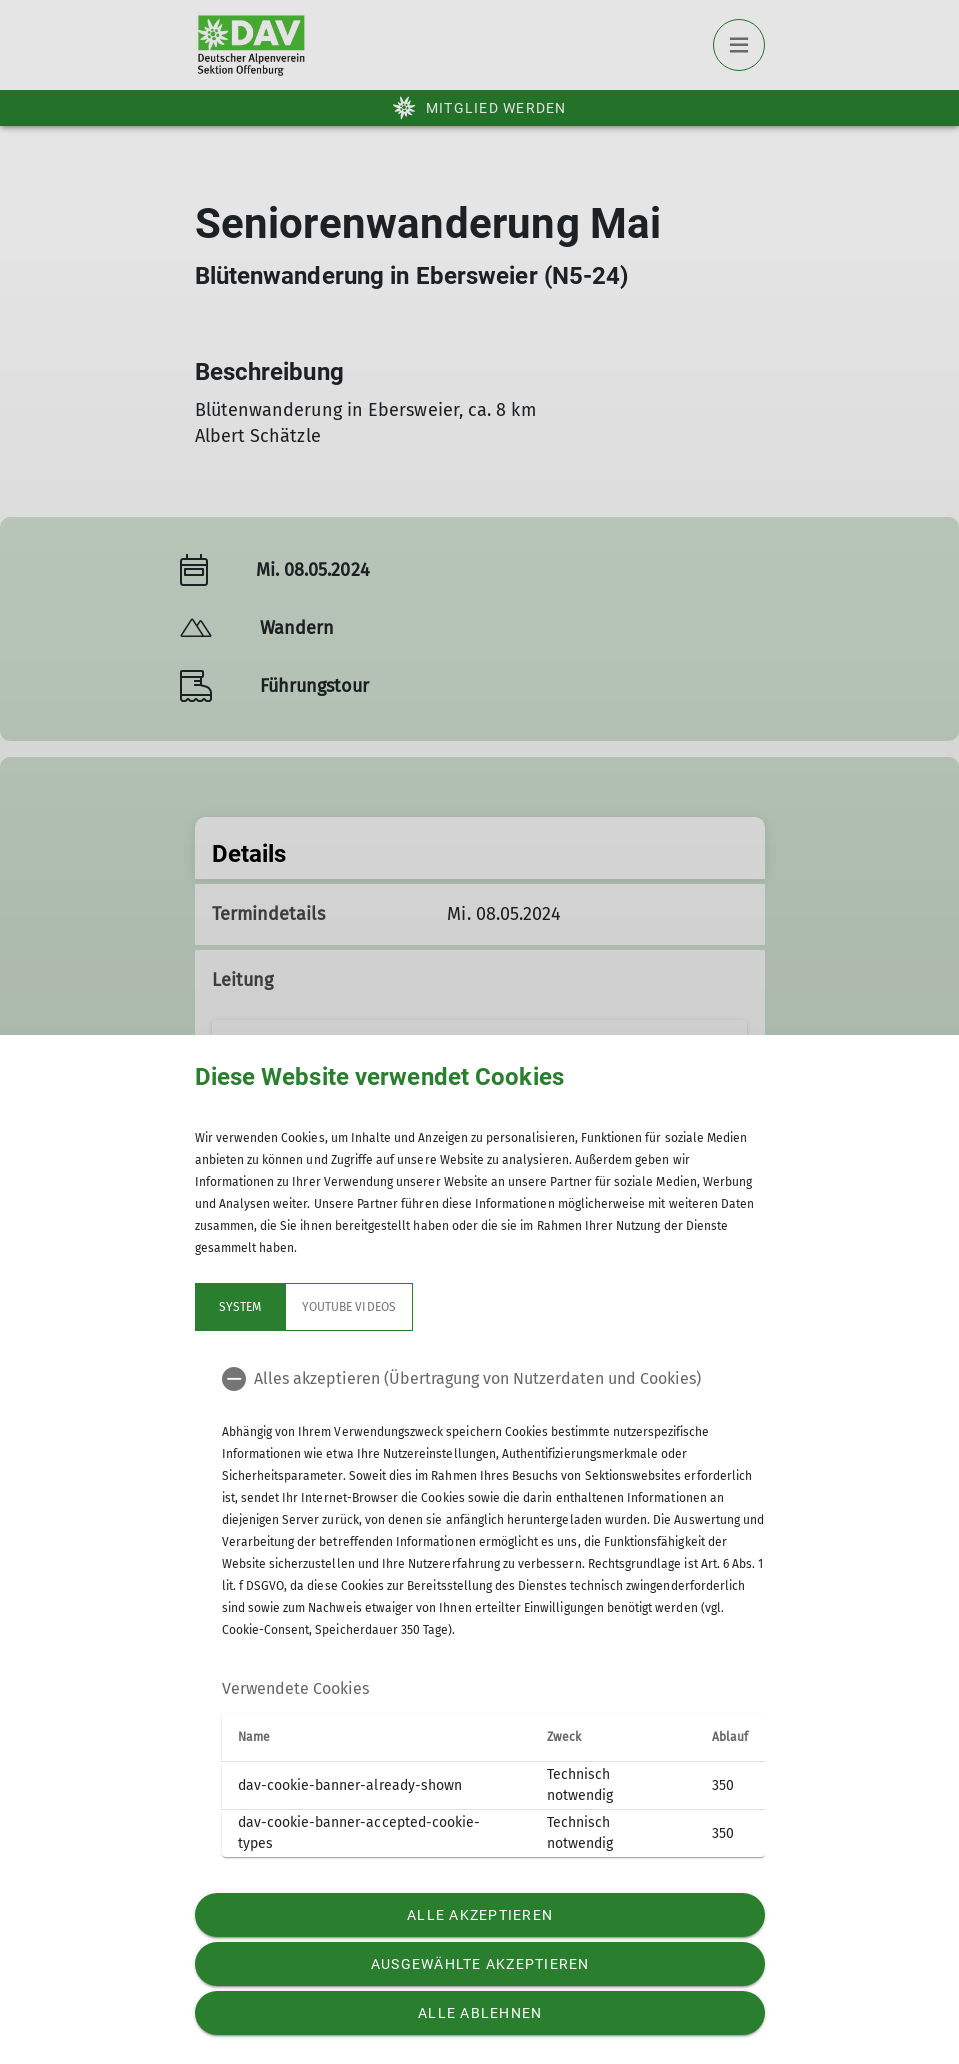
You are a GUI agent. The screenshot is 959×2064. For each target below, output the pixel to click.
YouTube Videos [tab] (349, 1307)
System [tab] (239, 1307)
